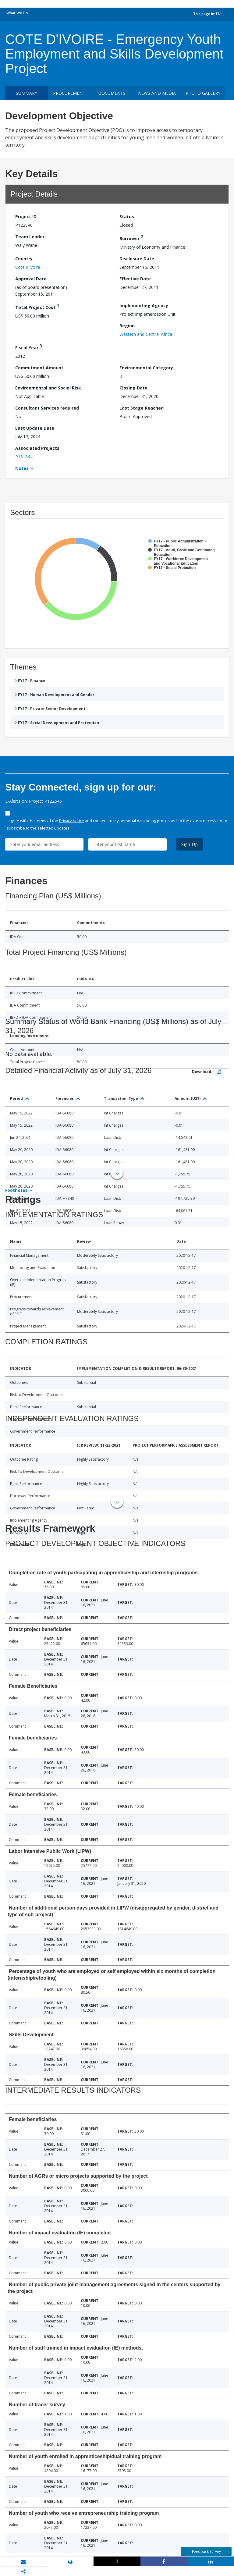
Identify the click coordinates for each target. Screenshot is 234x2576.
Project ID (26, 216)
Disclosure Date (136, 258)
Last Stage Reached (141, 408)
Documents (112, 93)
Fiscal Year (28, 346)
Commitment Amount (39, 368)
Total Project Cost (37, 306)
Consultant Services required (47, 408)
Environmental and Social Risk (48, 388)
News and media (157, 93)
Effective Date (135, 279)
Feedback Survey (206, 2551)
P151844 (24, 457)
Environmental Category (146, 368)
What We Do (17, 13)
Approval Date (31, 279)
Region (127, 326)
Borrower (131, 237)
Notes (22, 468)
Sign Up (189, 844)
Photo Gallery (203, 93)
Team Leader (29, 237)
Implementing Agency (143, 305)
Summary (26, 93)
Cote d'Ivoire (27, 267)
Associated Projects (37, 448)
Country (24, 258)
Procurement (69, 93)
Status (126, 216)
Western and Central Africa (145, 334)
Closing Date (133, 388)
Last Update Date (34, 428)
